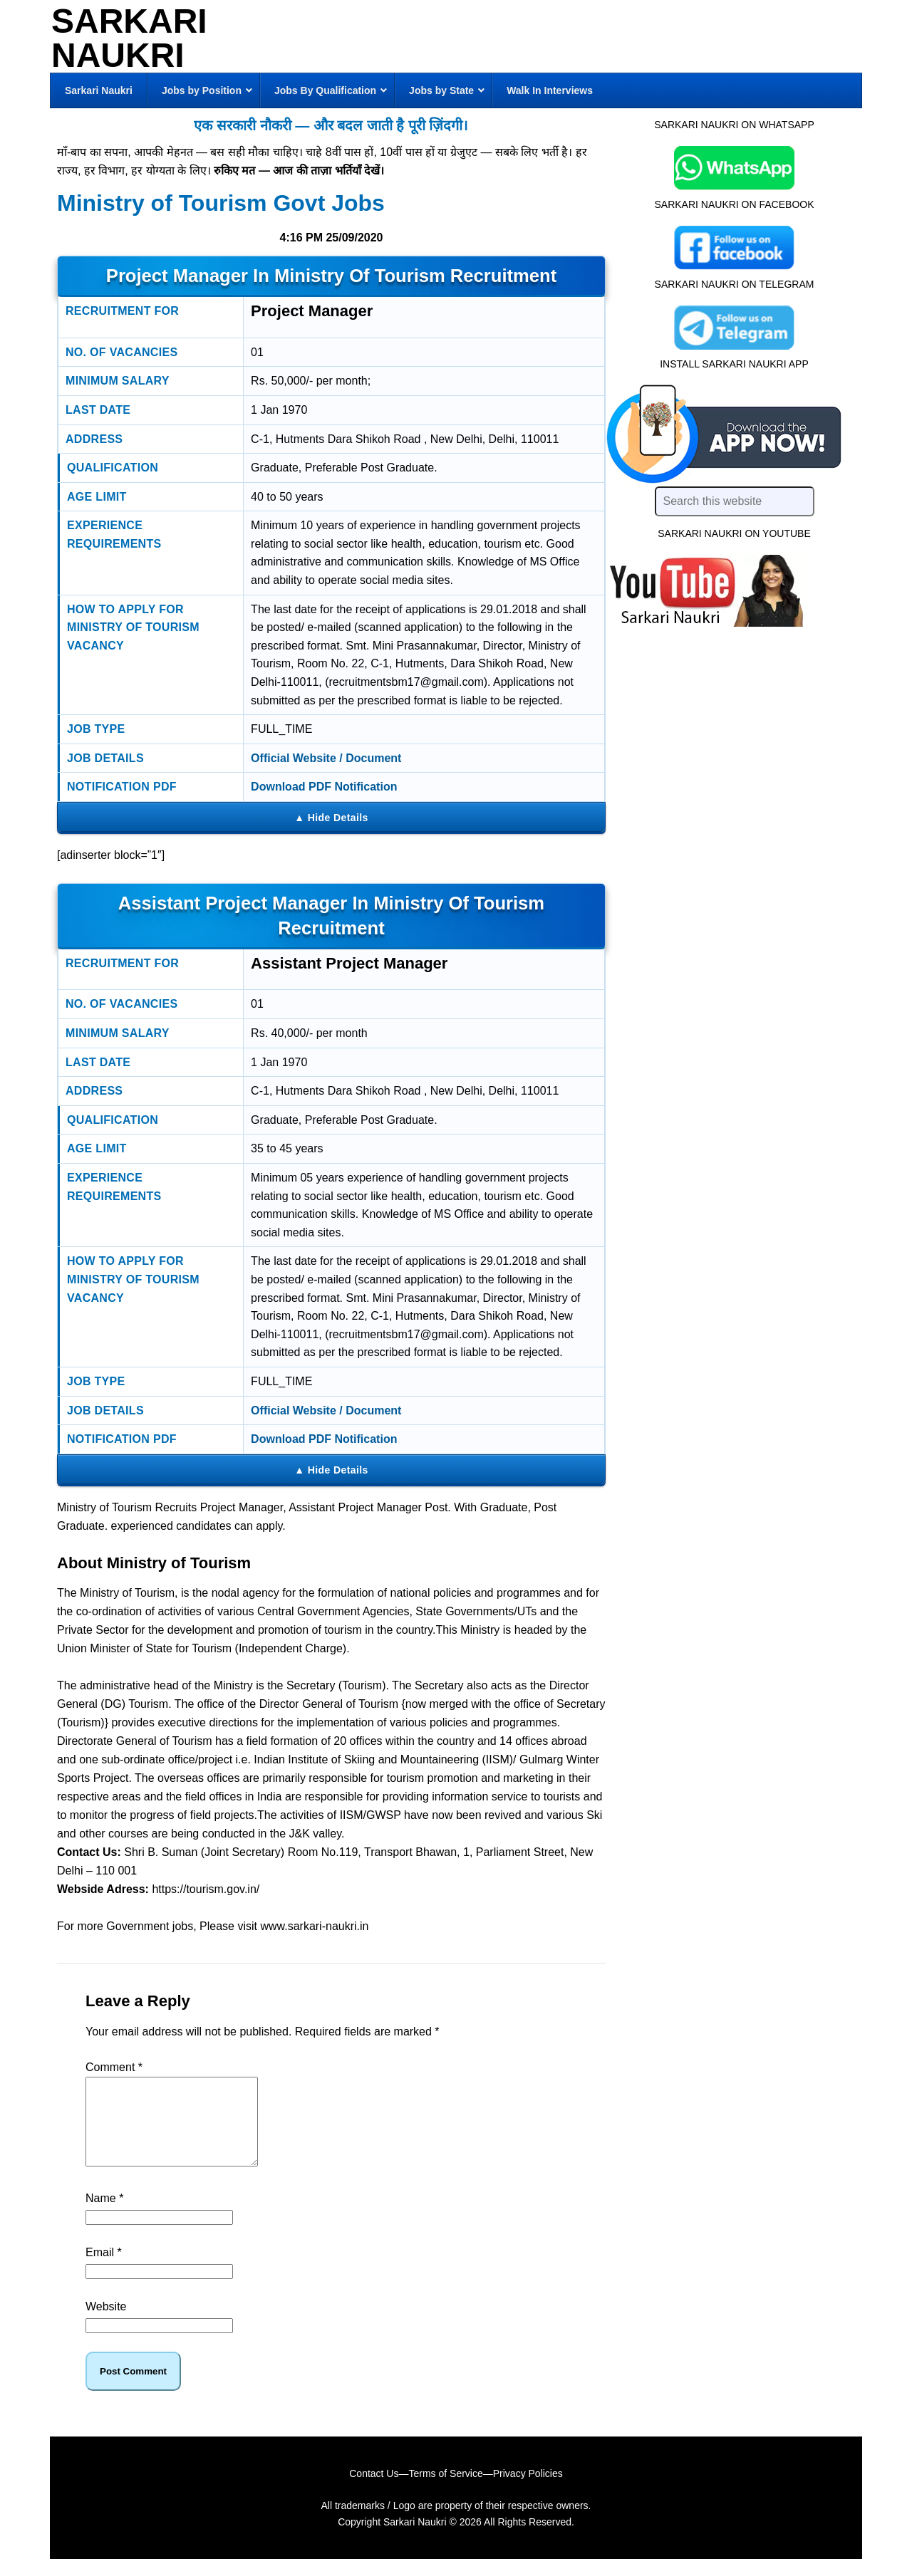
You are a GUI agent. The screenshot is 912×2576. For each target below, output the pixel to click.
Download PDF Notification (324, 787)
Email (104, 2269)
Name (104, 2215)
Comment (114, 2067)
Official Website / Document (326, 758)
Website (106, 2323)
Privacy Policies (528, 2490)
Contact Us (373, 2490)
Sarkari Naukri (129, 38)
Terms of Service (445, 2490)
